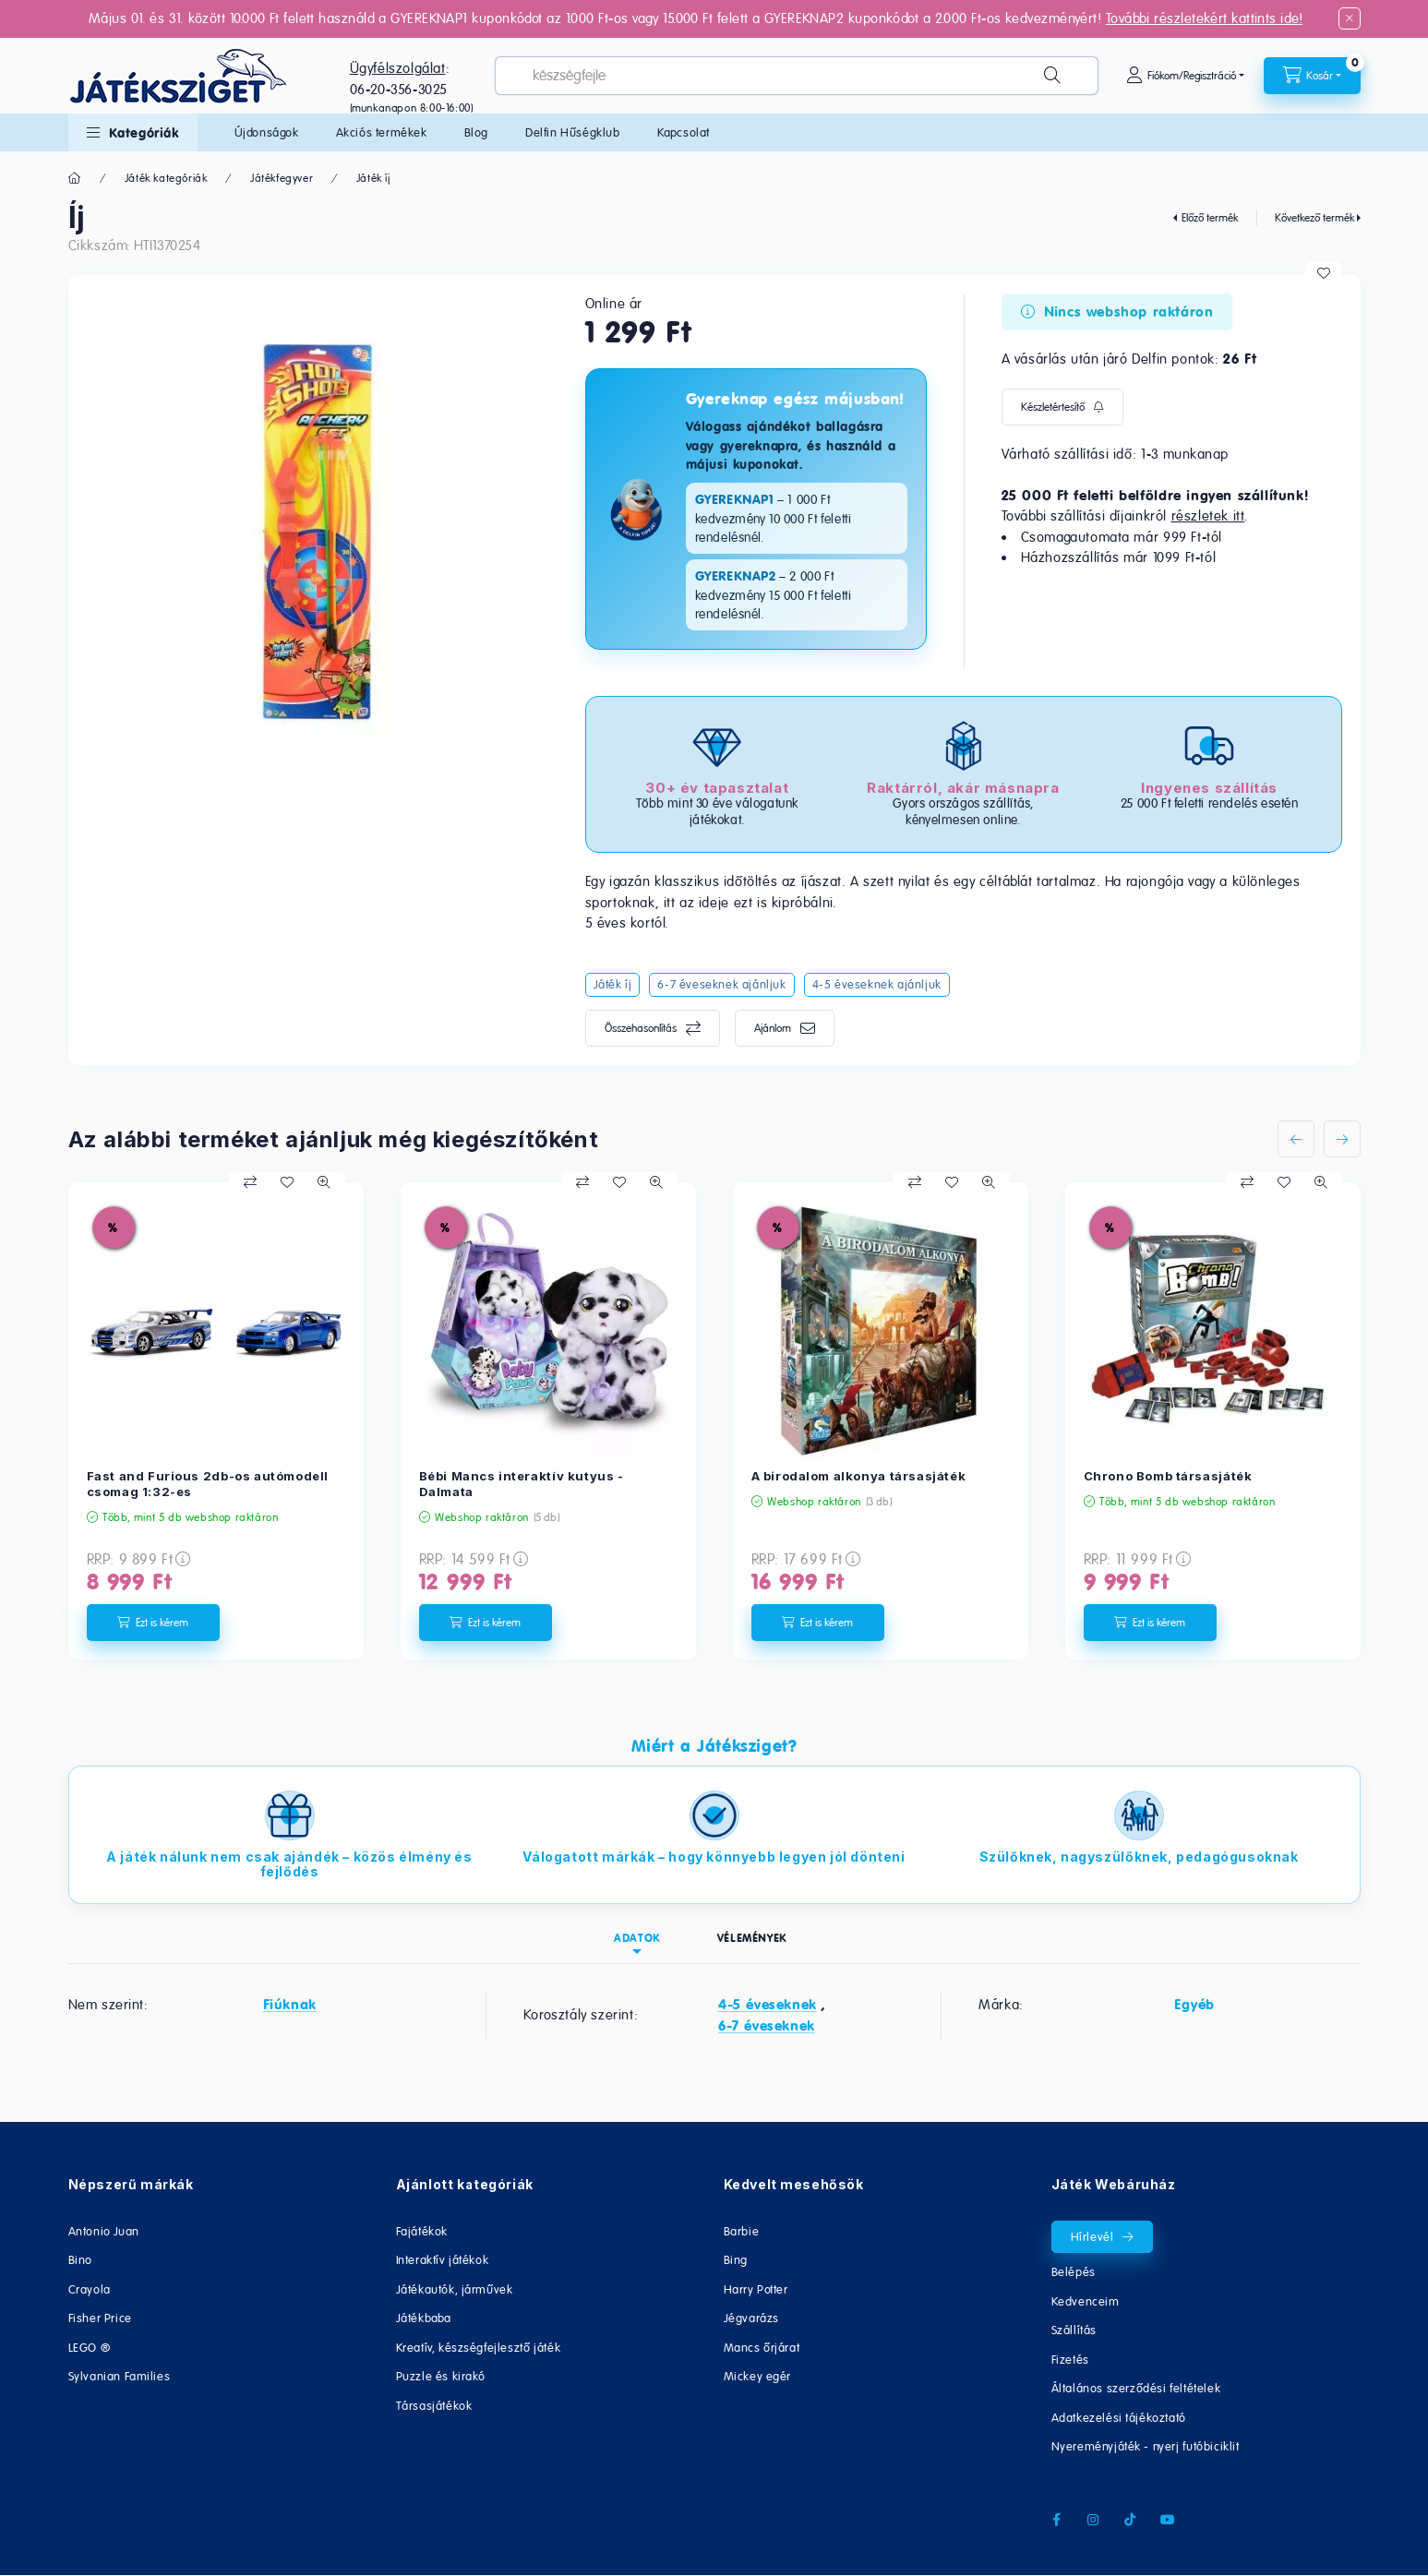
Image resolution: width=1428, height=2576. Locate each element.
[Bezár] (1349, 18)
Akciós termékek (381, 132)
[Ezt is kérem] (153, 1622)
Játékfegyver (281, 178)
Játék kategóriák (166, 178)
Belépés (1073, 2272)
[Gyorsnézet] (324, 1182)
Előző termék (1210, 217)
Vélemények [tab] (751, 1938)
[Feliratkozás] (1062, 407)
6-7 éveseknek (766, 2026)
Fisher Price (100, 2318)
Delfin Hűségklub (572, 132)
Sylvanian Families (119, 2376)
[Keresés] (1052, 75)
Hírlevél (1092, 2237)
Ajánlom (772, 1028)
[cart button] (1312, 75)
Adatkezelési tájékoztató (1118, 2418)
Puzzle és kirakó (441, 2376)
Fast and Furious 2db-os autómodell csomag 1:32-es (208, 1483)
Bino (80, 2260)
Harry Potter (756, 2289)
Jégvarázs (751, 2318)
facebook (1056, 2519)
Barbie (742, 2231)
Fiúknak (290, 2004)
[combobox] (796, 75)
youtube (1167, 2519)
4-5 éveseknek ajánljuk (877, 984)
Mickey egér (758, 2376)
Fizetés (1070, 2359)
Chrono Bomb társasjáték (1168, 1475)
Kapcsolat (683, 132)
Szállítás (1074, 2330)
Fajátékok (422, 2231)
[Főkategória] (75, 178)
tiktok (1130, 2519)
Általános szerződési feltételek (1136, 2388)
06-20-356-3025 (399, 89)
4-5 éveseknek (767, 2004)
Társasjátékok (434, 2406)
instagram (1093, 2519)
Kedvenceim (1085, 2301)
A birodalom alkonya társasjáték (858, 1475)
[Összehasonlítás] (250, 1182)
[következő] (1342, 1138)
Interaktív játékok (442, 2260)
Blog (476, 132)
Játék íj (373, 178)
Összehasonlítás (641, 1028)
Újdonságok (266, 132)
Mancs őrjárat (762, 2347)
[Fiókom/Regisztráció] (1185, 75)
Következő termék (1314, 217)
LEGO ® (89, 2347)
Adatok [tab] (637, 1938)
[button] (133, 132)
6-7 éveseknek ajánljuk (721, 984)
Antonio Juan (103, 2231)
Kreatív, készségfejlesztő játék (478, 2347)
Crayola (89, 2289)
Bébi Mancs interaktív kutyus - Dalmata (521, 1483)
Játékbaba (423, 2318)
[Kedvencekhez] (1323, 273)
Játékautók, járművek (454, 2289)
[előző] (1296, 1138)
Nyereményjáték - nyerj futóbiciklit (1145, 2446)
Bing (736, 2260)
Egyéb (1194, 2004)
